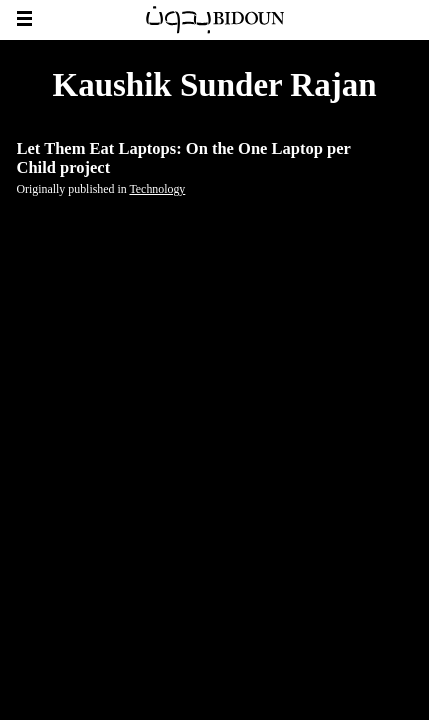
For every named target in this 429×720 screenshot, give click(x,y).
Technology (157, 189)
